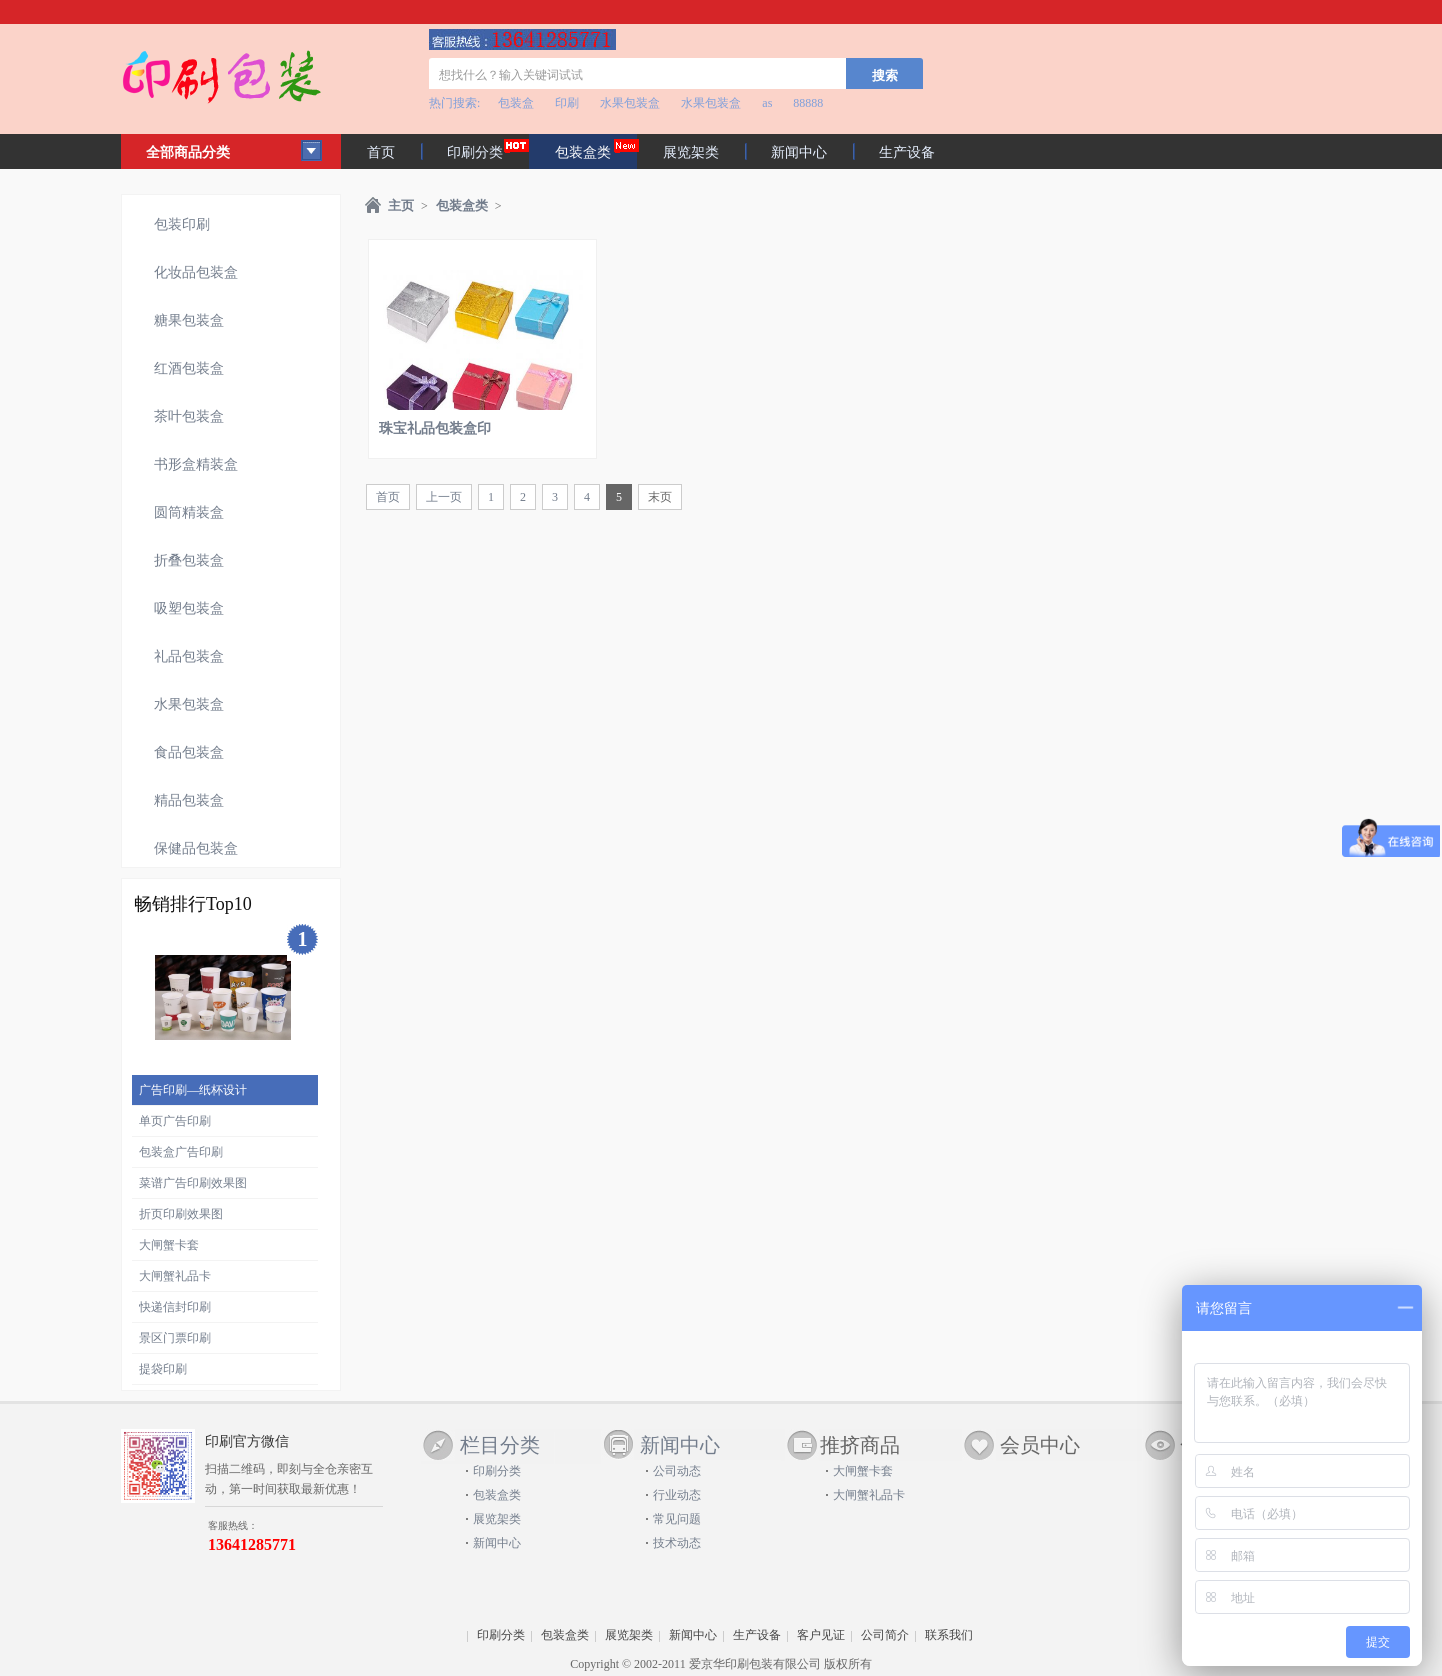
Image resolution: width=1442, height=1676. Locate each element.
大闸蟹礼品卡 (175, 1276)
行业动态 (677, 1495)
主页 (401, 205)
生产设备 (907, 152)
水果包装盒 (630, 103)
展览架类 (691, 152)
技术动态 (677, 1543)
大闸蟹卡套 (169, 1245)
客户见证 (821, 1635)
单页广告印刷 (175, 1121)
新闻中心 (799, 152)
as (767, 103)
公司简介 (885, 1635)
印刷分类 (475, 152)
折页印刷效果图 (181, 1214)
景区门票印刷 (175, 1338)
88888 (808, 103)
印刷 (567, 103)
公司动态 (677, 1471)
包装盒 (516, 103)
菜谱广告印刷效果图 (193, 1183)
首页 (381, 152)
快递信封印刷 (175, 1307)
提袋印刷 (163, 1369)
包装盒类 (462, 205)
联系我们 (949, 1635)
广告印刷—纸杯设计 (193, 1090)
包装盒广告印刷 (181, 1152)
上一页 (444, 497)
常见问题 (677, 1519)
